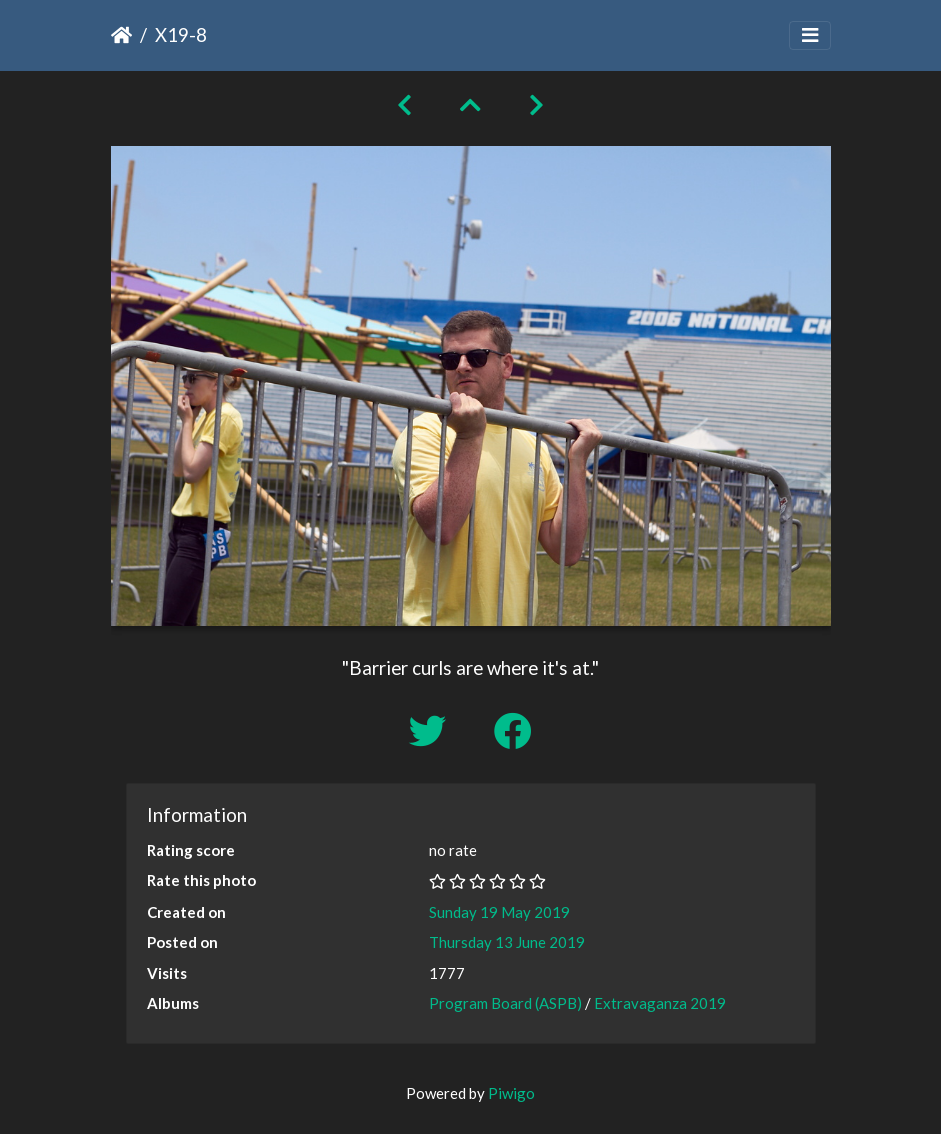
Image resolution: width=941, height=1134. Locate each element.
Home (121, 35)
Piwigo (511, 1093)
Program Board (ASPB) (505, 1003)
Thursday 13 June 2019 (507, 942)
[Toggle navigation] (810, 35)
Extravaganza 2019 (660, 1003)
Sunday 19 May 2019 (499, 912)
